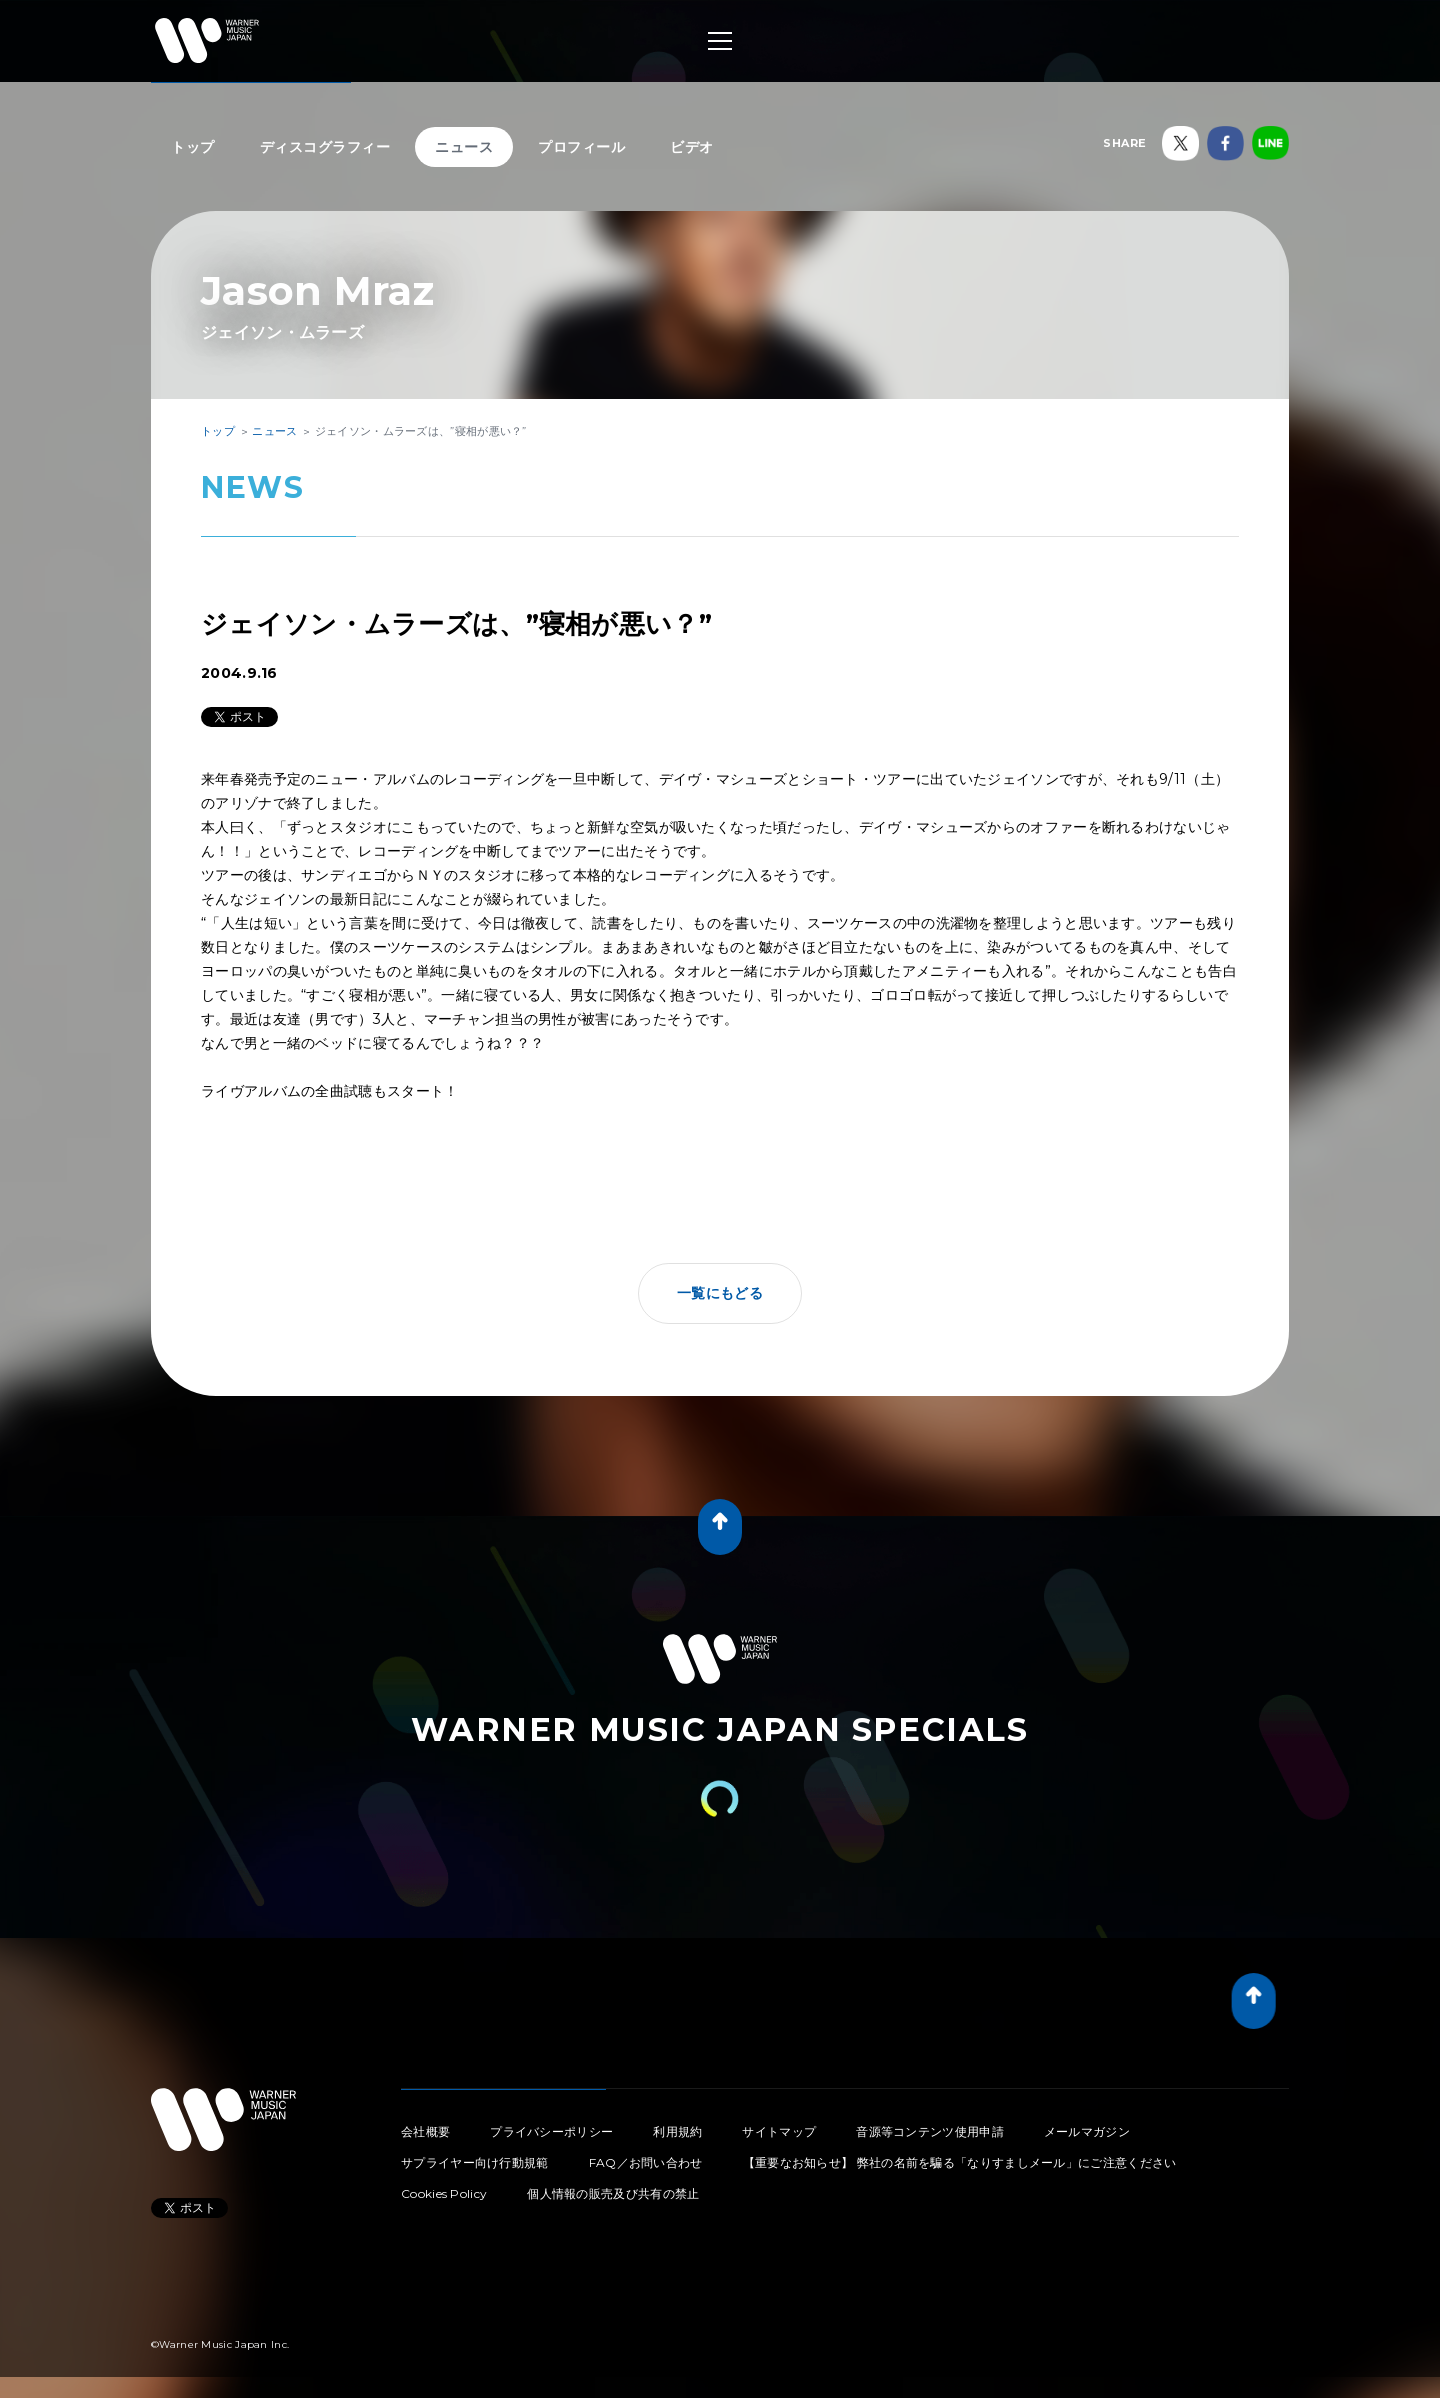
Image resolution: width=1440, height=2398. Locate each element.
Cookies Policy (444, 2193)
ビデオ (692, 147)
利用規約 (677, 2131)
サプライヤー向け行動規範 (475, 2162)
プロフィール (581, 147)
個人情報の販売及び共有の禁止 (613, 2193)
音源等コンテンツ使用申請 (930, 2131)
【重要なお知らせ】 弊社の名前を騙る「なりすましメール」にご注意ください (960, 2162)
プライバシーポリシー (551, 2131)
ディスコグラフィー (325, 147)
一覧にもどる (720, 1293)
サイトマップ (779, 2131)
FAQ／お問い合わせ (646, 2162)
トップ (193, 147)
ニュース (464, 147)
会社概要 (425, 2131)
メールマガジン (1087, 2131)
